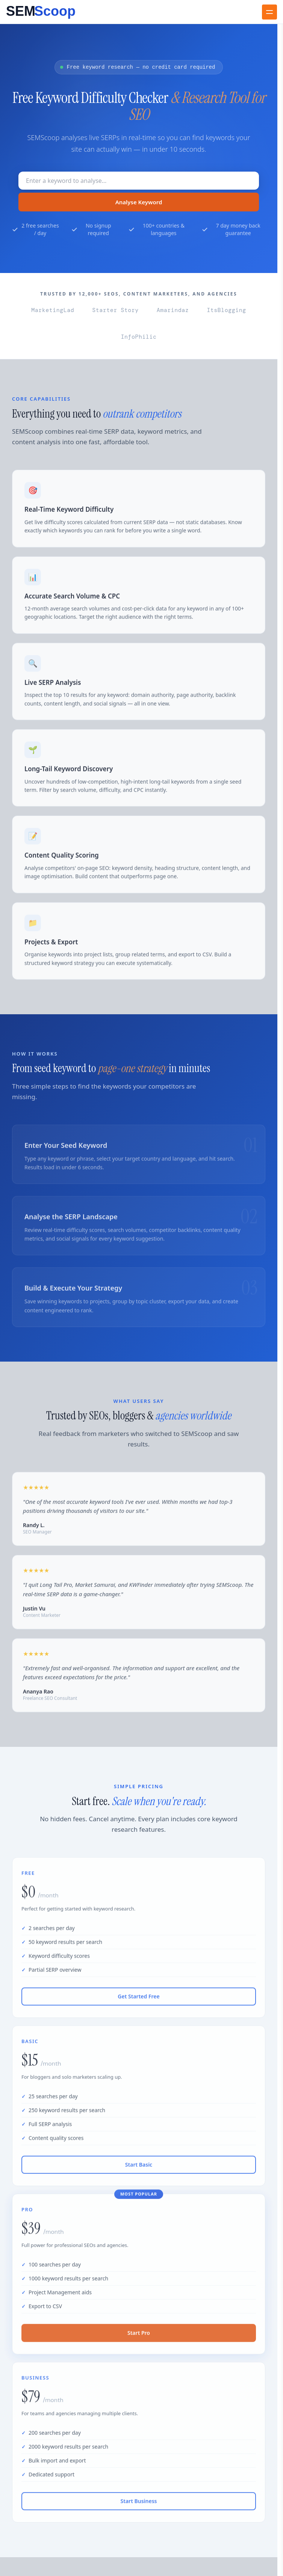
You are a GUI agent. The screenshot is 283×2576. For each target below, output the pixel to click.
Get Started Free (138, 2002)
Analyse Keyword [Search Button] (138, 202)
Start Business (139, 2507)
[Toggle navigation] (269, 12)
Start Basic (138, 2171)
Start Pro (138, 2339)
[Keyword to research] (138, 180)
